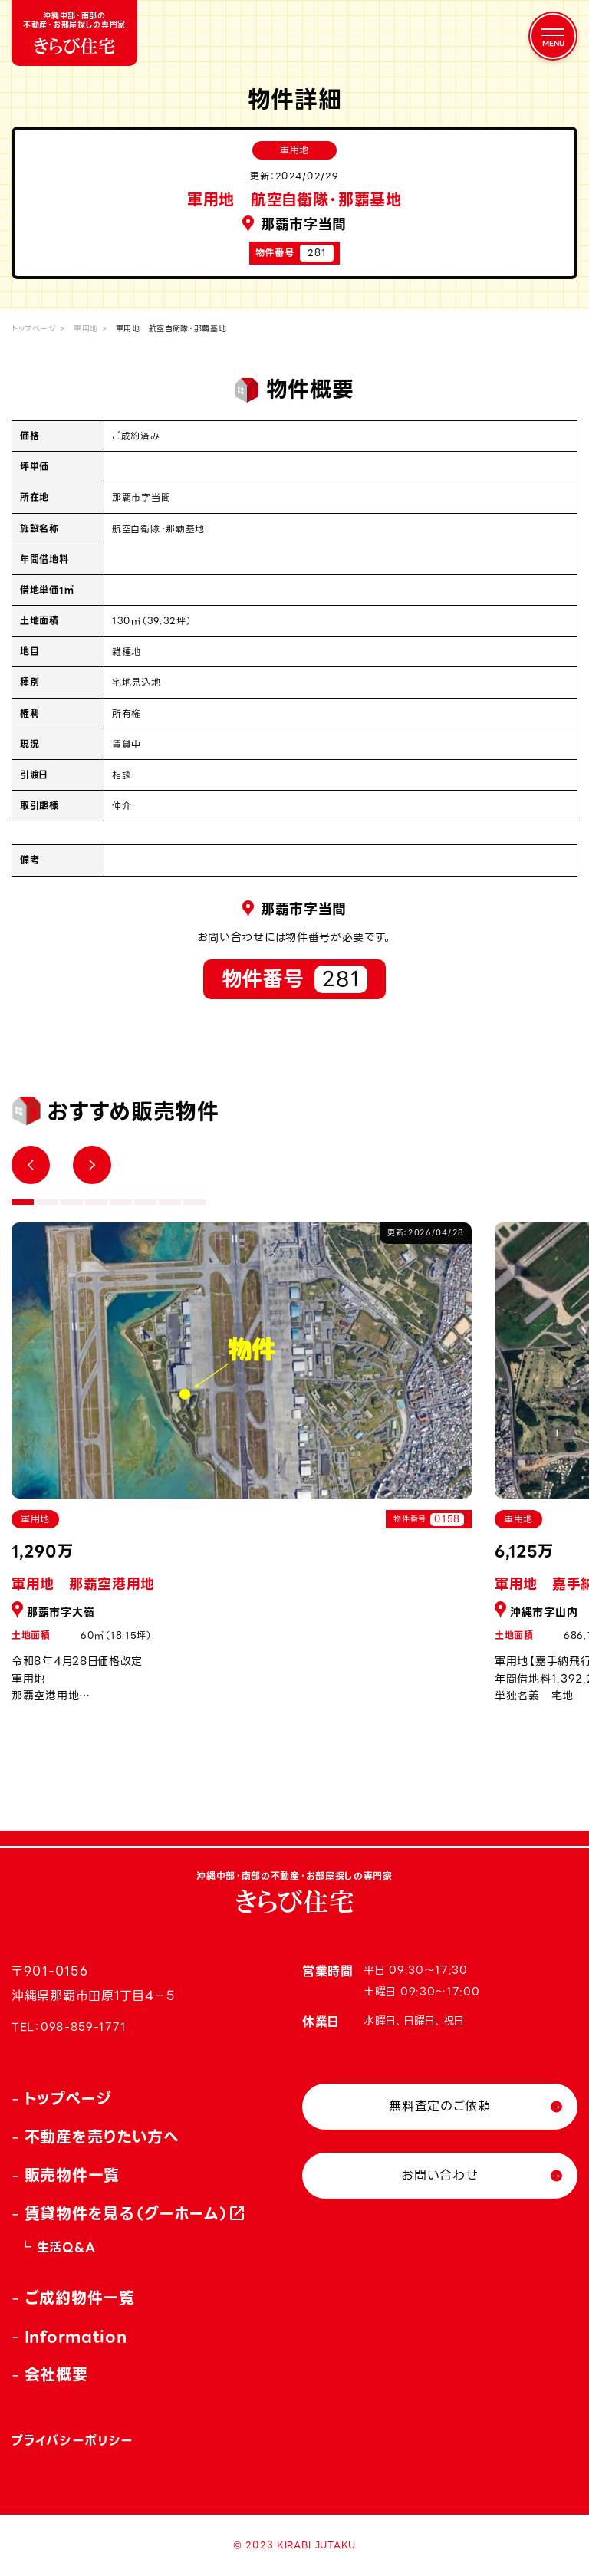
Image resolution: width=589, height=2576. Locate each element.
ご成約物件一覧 (80, 2298)
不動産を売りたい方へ (102, 2137)
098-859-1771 (83, 2026)
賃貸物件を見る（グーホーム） (127, 2214)
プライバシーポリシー (72, 2440)
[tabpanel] (241, 1470)
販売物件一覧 (72, 2175)
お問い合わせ (439, 2175)
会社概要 (56, 2375)
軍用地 (86, 328)
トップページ (34, 328)
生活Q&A (66, 2247)
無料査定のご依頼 (440, 2106)
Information (76, 2336)
